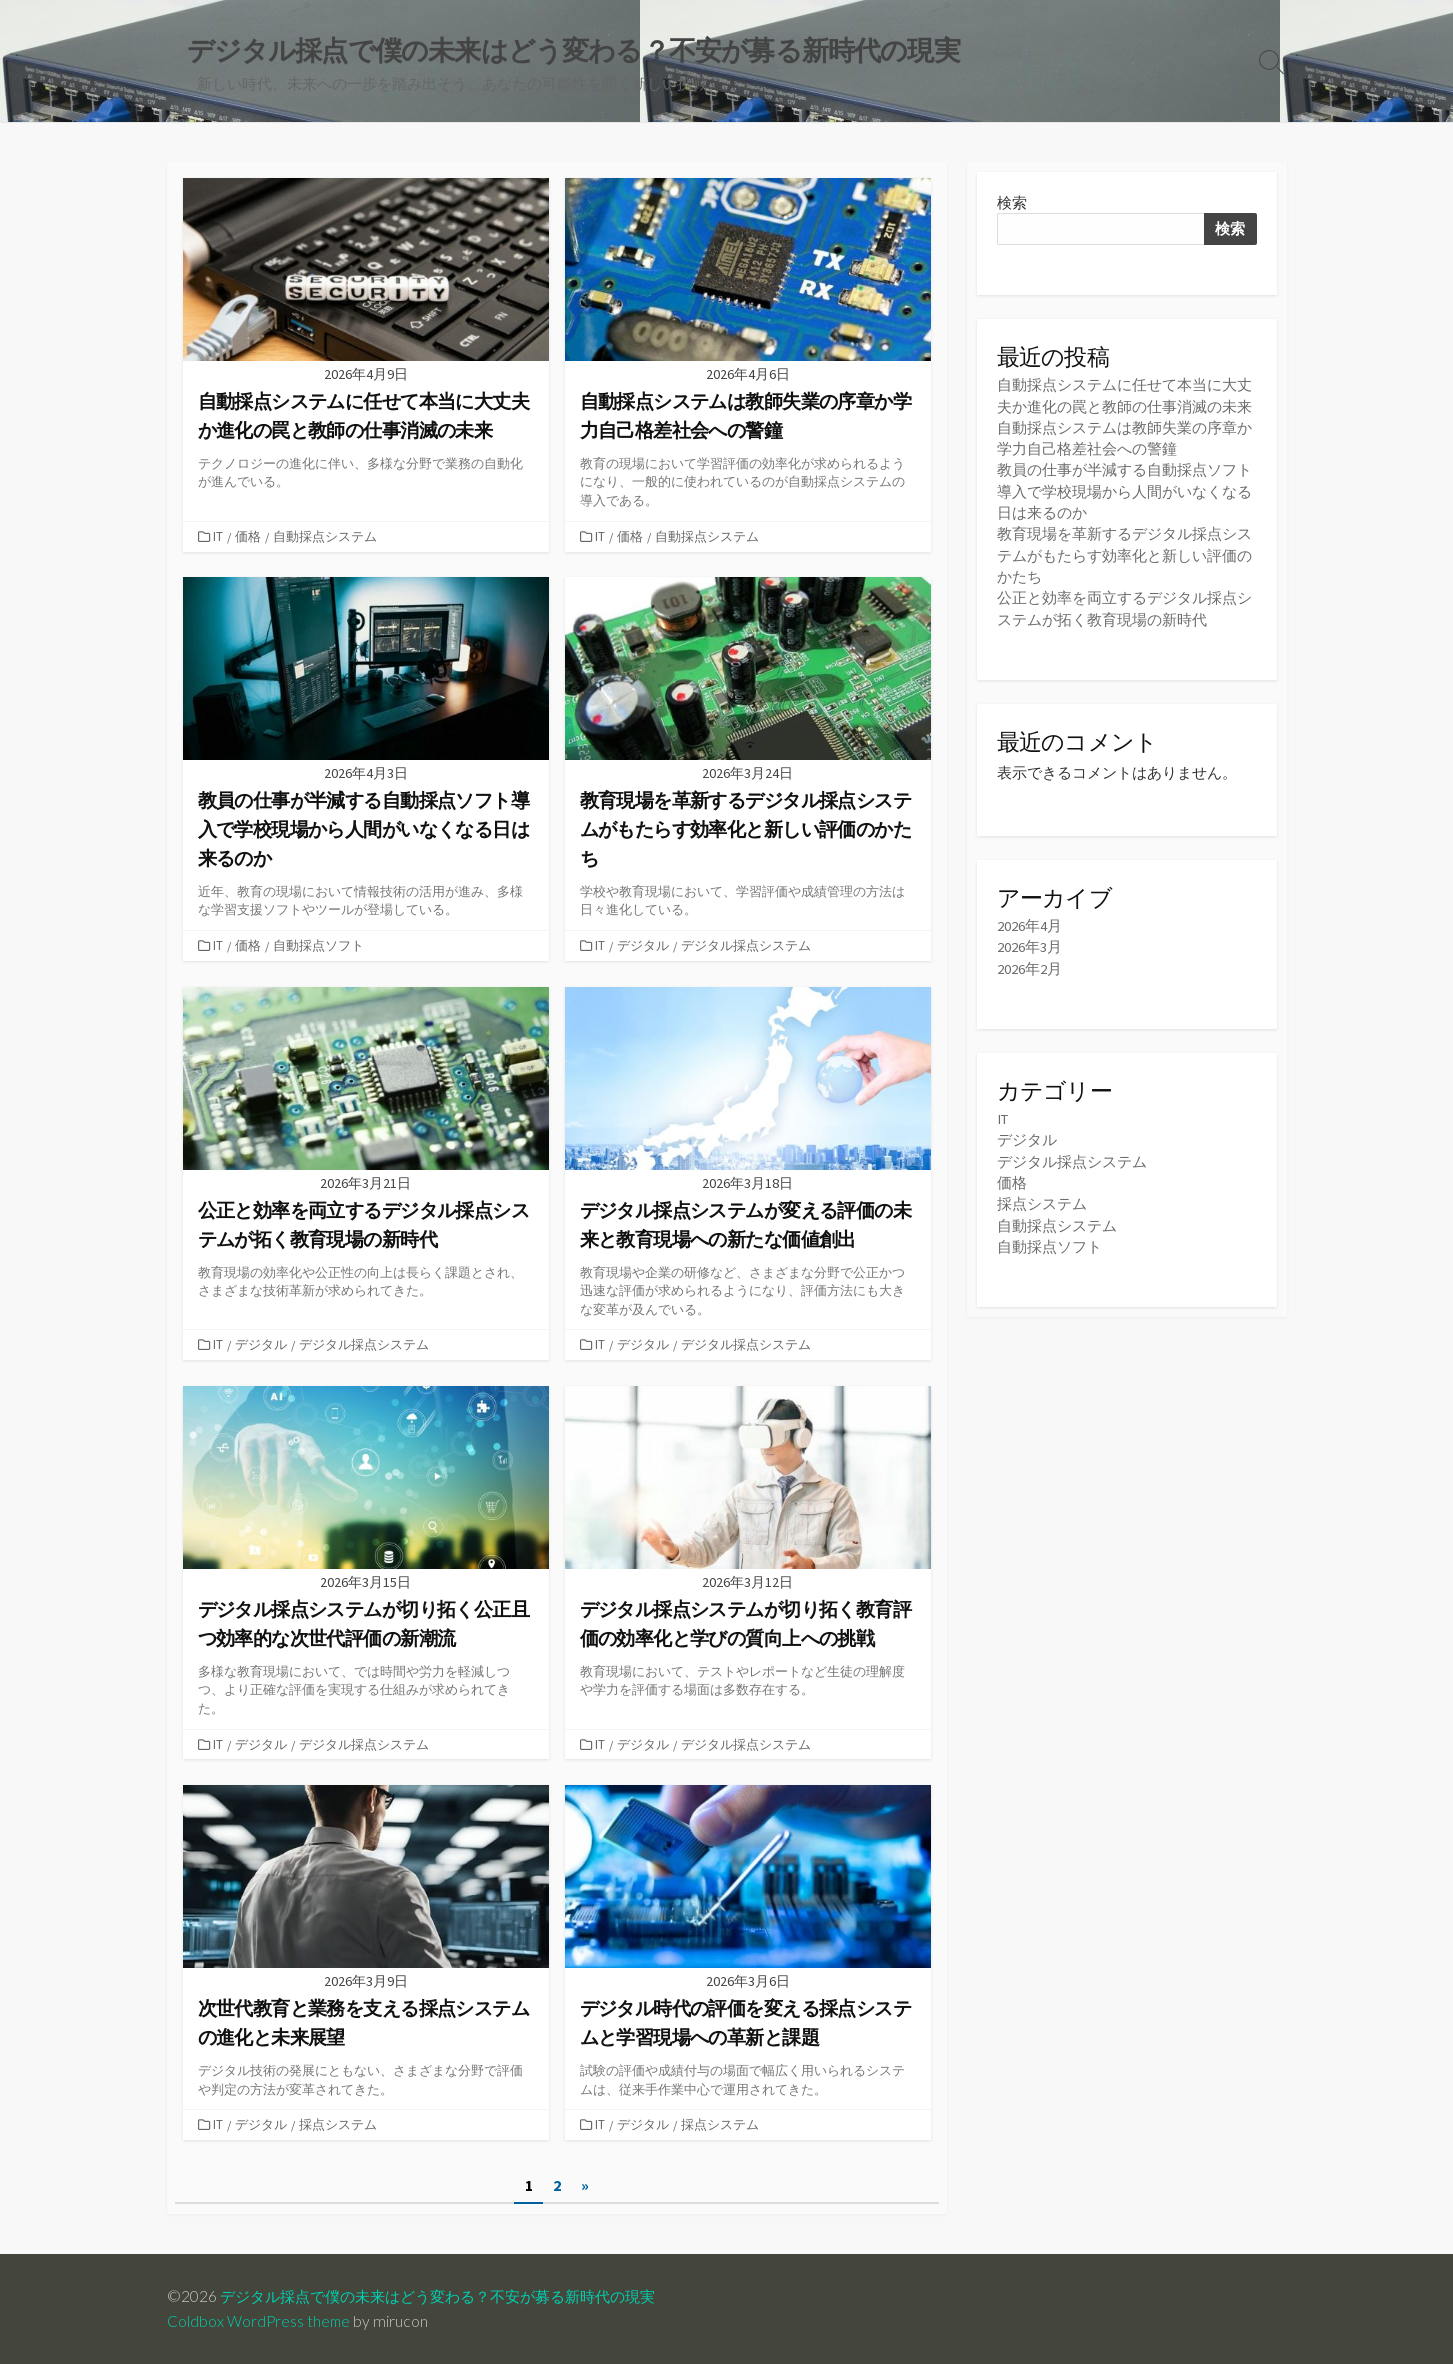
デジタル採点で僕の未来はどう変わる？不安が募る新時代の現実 (452, 2296)
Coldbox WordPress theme (260, 2321)
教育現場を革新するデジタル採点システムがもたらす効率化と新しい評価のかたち (1124, 555)
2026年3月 (1029, 946)
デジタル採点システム (748, 946)
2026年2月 (1029, 967)
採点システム (340, 2124)
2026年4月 (1029, 925)
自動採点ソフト (320, 946)
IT (220, 537)
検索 (1012, 203)
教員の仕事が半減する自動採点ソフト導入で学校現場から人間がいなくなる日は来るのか (1124, 492)
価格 (250, 537)
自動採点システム (327, 537)
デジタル (645, 946)
